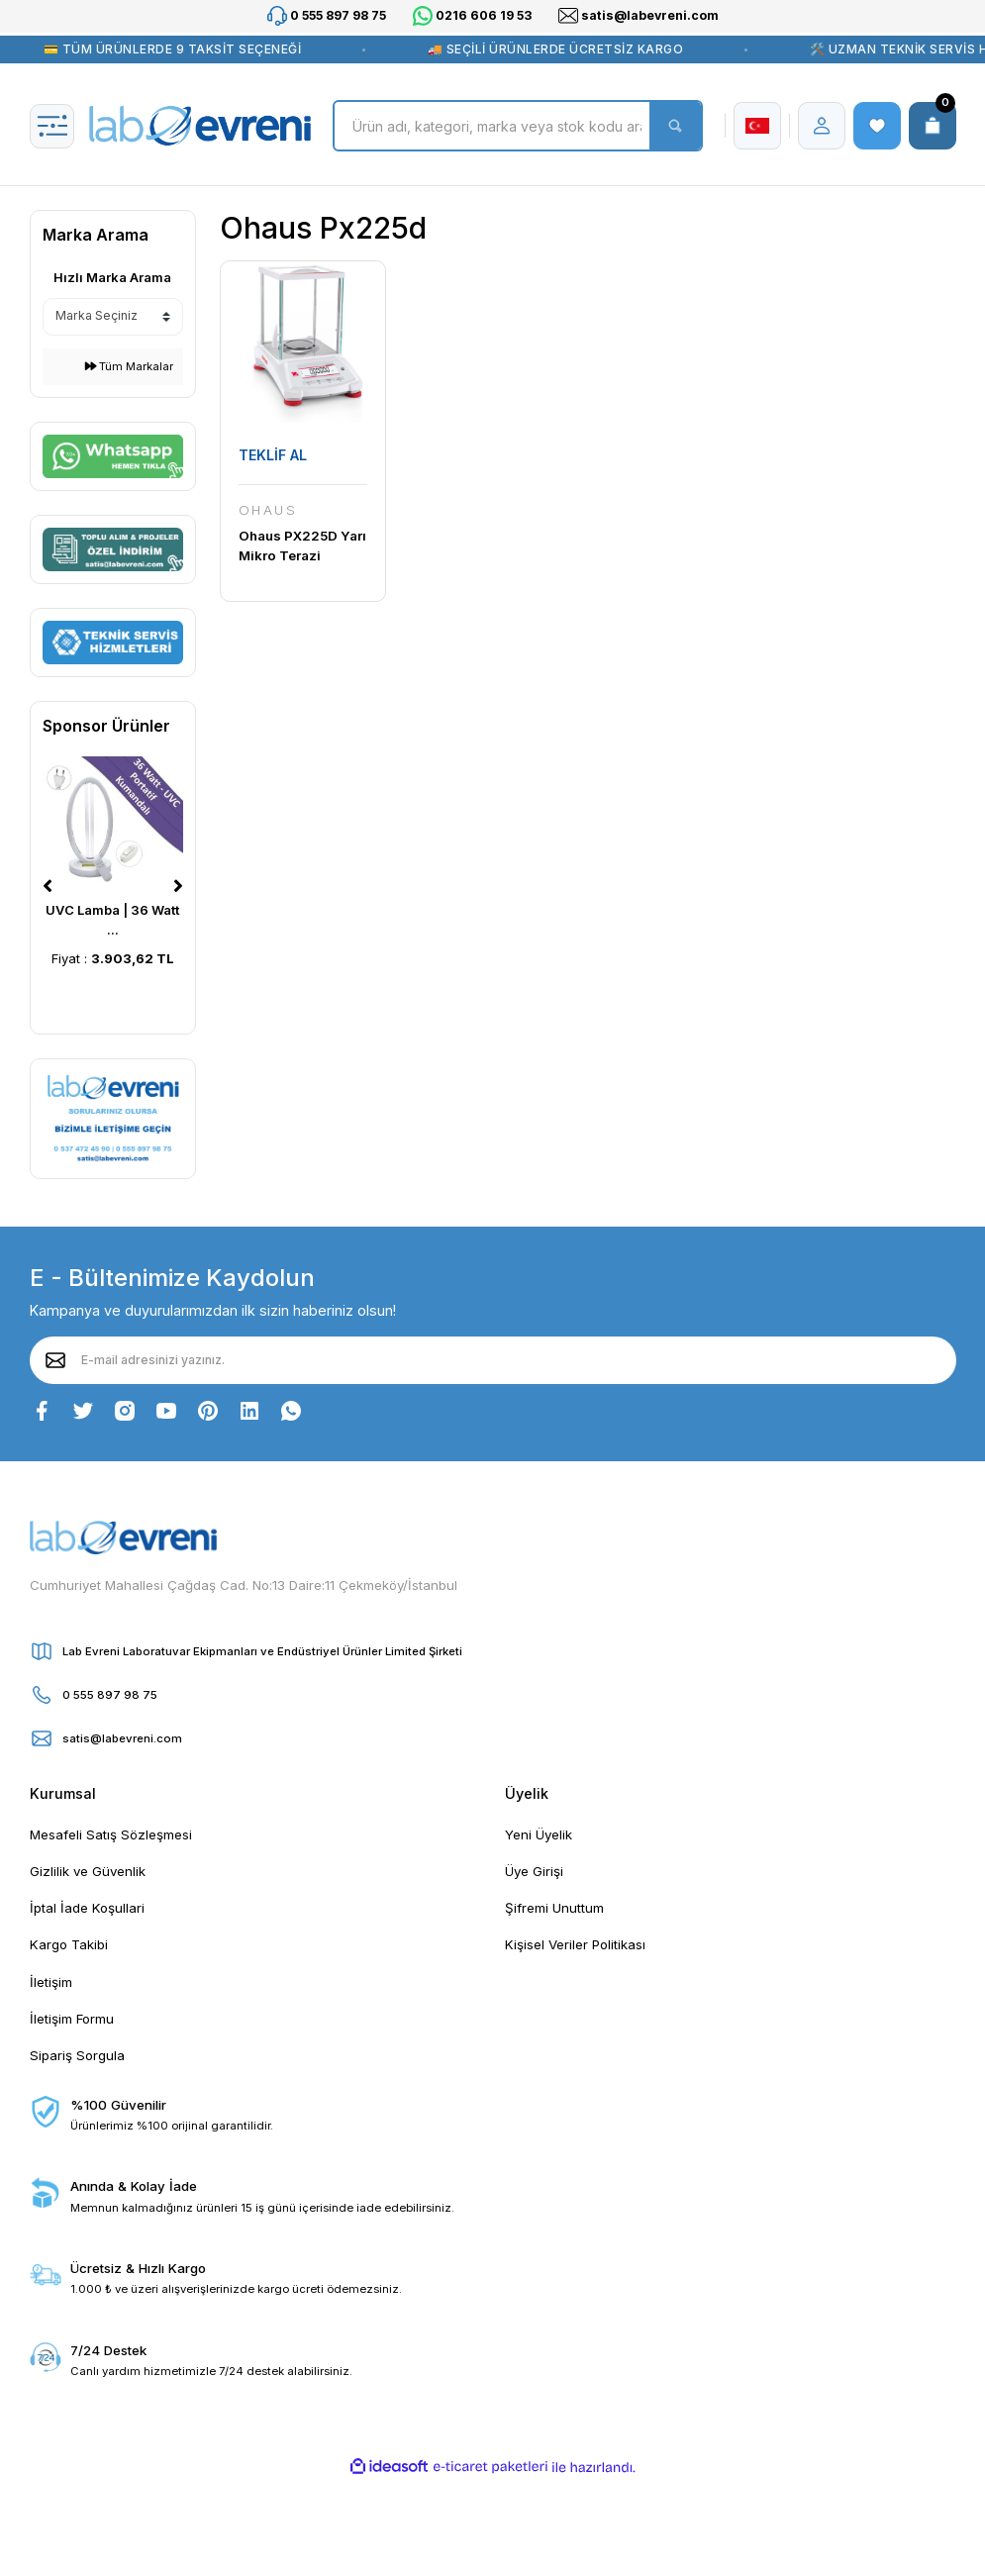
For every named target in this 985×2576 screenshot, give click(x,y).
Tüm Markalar (129, 366)
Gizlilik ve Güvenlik (88, 1871)
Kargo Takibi (69, 1944)
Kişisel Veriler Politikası (575, 1944)
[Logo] (200, 125)
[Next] (178, 886)
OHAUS (268, 510)
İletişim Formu (72, 2019)
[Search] (517, 125)
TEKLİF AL (273, 454)
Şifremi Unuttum (554, 1908)
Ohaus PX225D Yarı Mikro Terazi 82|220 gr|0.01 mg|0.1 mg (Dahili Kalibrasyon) (302, 546)
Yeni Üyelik (538, 1834)
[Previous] (47, 886)
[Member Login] (822, 126)
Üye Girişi (534, 1871)
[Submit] (55, 1360)
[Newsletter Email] (493, 1360)
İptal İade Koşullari (87, 1908)
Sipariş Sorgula (77, 2055)
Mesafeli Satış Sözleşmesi (111, 1834)
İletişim (51, 1982)
